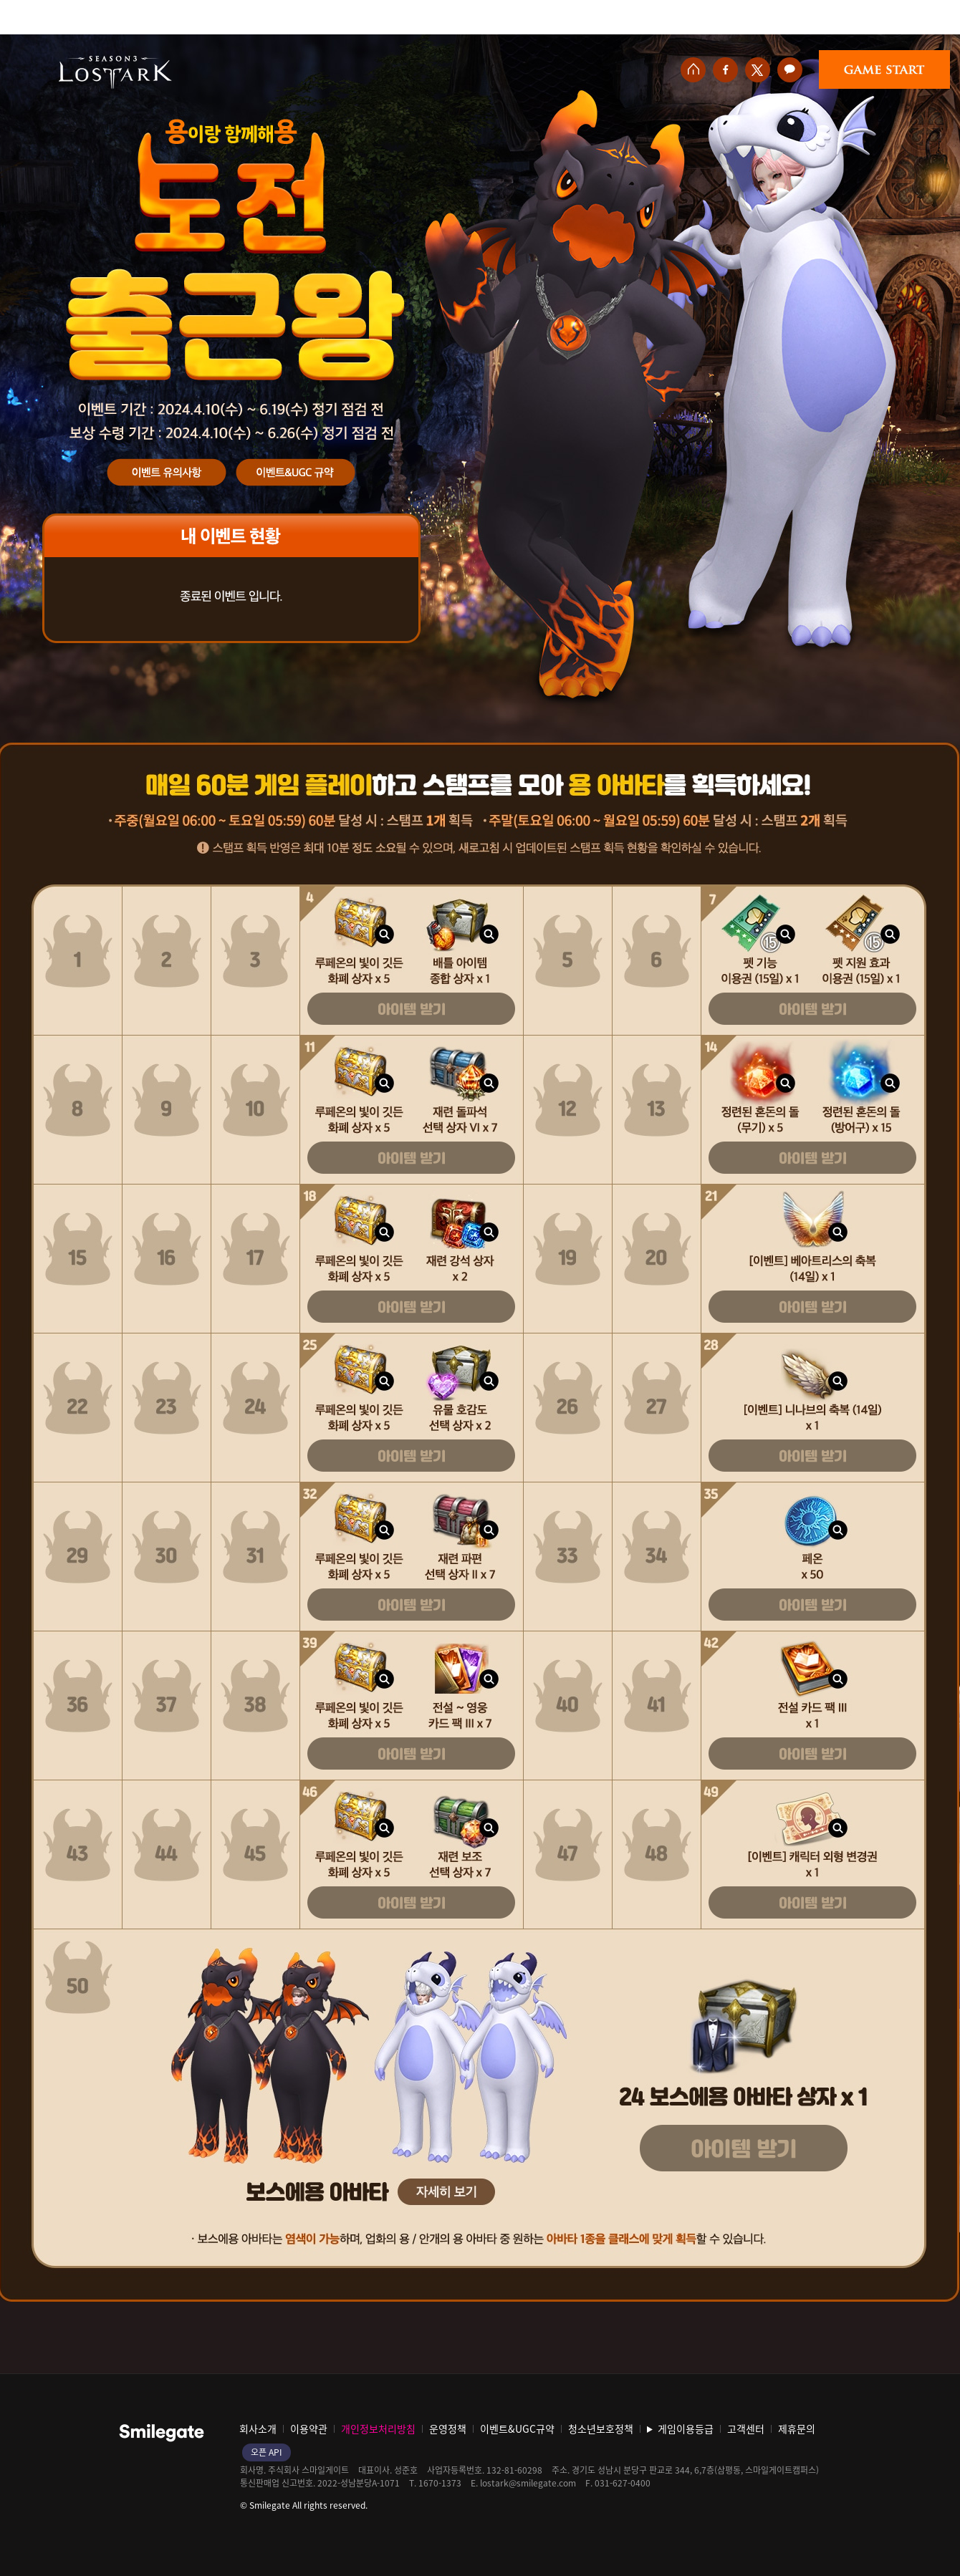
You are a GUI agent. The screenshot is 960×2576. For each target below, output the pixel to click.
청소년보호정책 (600, 2428)
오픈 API (266, 2452)
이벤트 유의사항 (167, 473)
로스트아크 (115, 72)
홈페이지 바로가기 (693, 69)
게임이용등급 (686, 2428)
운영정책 (447, 2428)
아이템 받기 (411, 1009)
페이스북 (725, 69)
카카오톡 (789, 69)
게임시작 (884, 69)
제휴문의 (796, 2428)
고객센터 (745, 2428)
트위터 (757, 69)
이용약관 (308, 2428)
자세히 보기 (447, 2192)
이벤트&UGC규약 (295, 473)
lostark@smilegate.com (528, 2482)
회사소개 (258, 2428)
